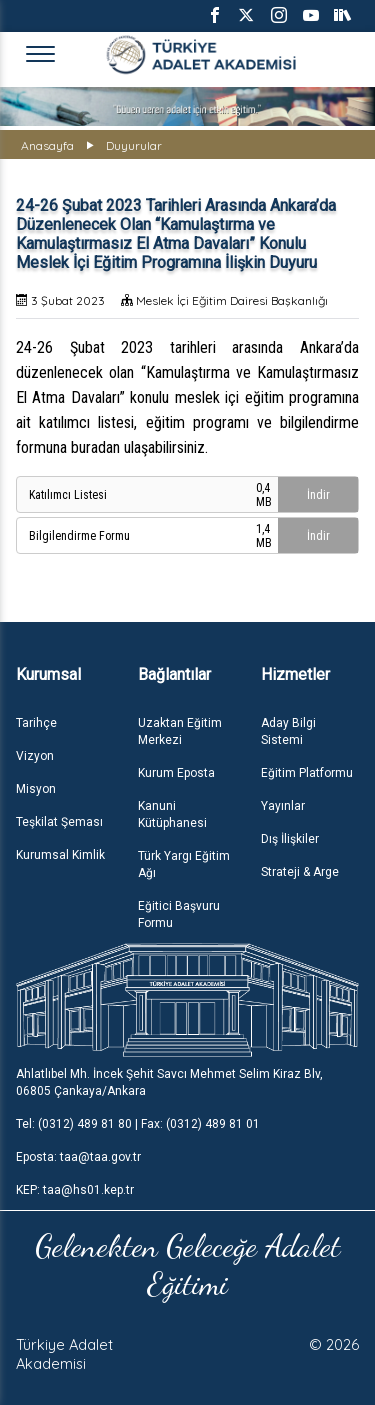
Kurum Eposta (176, 773)
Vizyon (35, 756)
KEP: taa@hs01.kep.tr (75, 1190)
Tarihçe (36, 723)
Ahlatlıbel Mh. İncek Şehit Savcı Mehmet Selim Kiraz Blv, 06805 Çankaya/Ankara (169, 1082)
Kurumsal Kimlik (60, 855)
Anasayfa (47, 145)
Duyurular (134, 145)
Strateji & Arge (300, 872)
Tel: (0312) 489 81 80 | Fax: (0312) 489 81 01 (138, 1124)
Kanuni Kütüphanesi (172, 814)
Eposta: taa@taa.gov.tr (78, 1157)
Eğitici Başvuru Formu (179, 914)
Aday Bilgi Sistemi (288, 731)
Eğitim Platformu (307, 773)
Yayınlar (283, 806)
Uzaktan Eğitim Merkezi (180, 731)
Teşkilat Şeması (59, 822)
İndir (318, 495)
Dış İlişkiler (290, 839)
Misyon (36, 789)
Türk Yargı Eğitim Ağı (184, 864)
